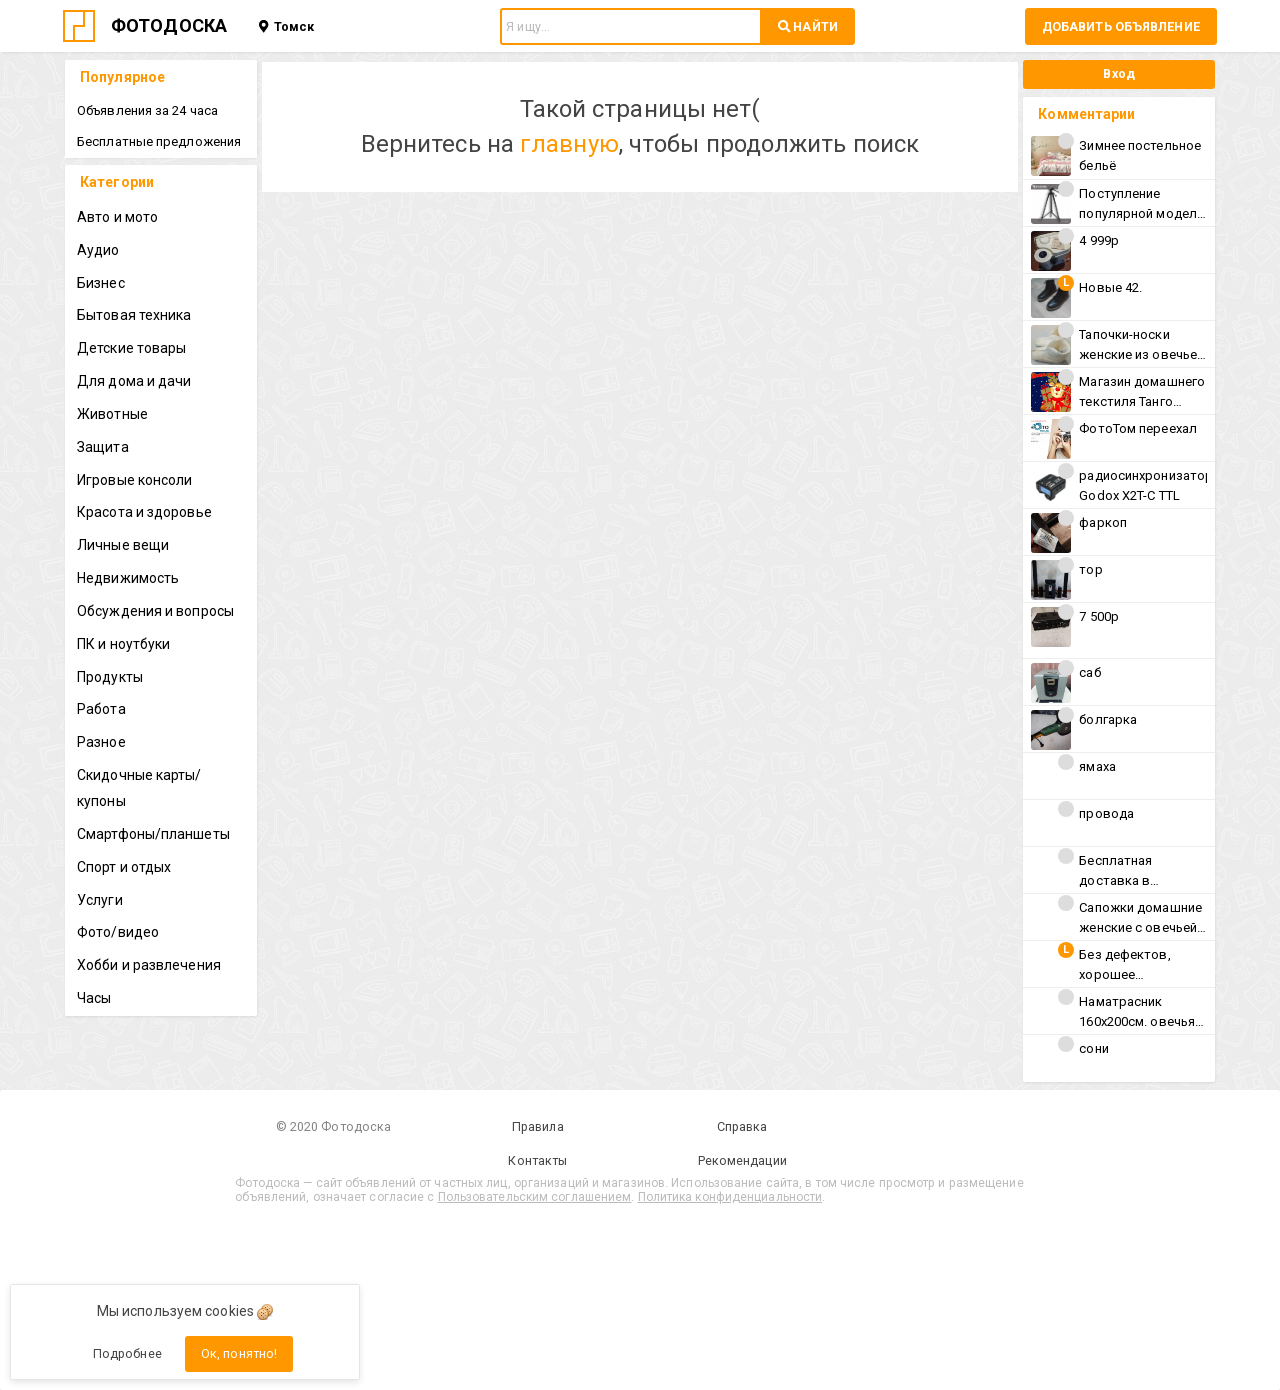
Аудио (98, 250)
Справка (742, 1126)
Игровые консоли (135, 480)
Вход (1118, 73)
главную (569, 144)
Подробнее (127, 1353)
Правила (538, 1126)
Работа (101, 709)
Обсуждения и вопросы (155, 611)
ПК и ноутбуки (123, 644)
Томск (286, 26)
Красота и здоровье (144, 512)
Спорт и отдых (124, 867)
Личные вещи (123, 545)
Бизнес (101, 283)
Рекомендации (742, 1160)
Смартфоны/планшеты (153, 834)
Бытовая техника (134, 315)
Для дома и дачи (134, 381)
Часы (94, 998)
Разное (101, 742)
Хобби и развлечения (149, 965)
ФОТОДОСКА (169, 25)
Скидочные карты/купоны (139, 788)
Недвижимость (128, 578)
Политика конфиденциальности (730, 1197)
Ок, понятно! (239, 1353)
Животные (112, 414)
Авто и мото (117, 217)
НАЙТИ (808, 26)
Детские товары (131, 348)
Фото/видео (118, 932)
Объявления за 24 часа (147, 110)
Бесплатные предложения (159, 141)
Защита (103, 447)
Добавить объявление (1121, 26)
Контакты (537, 1160)
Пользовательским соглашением (535, 1197)
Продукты (110, 677)
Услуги (100, 900)
